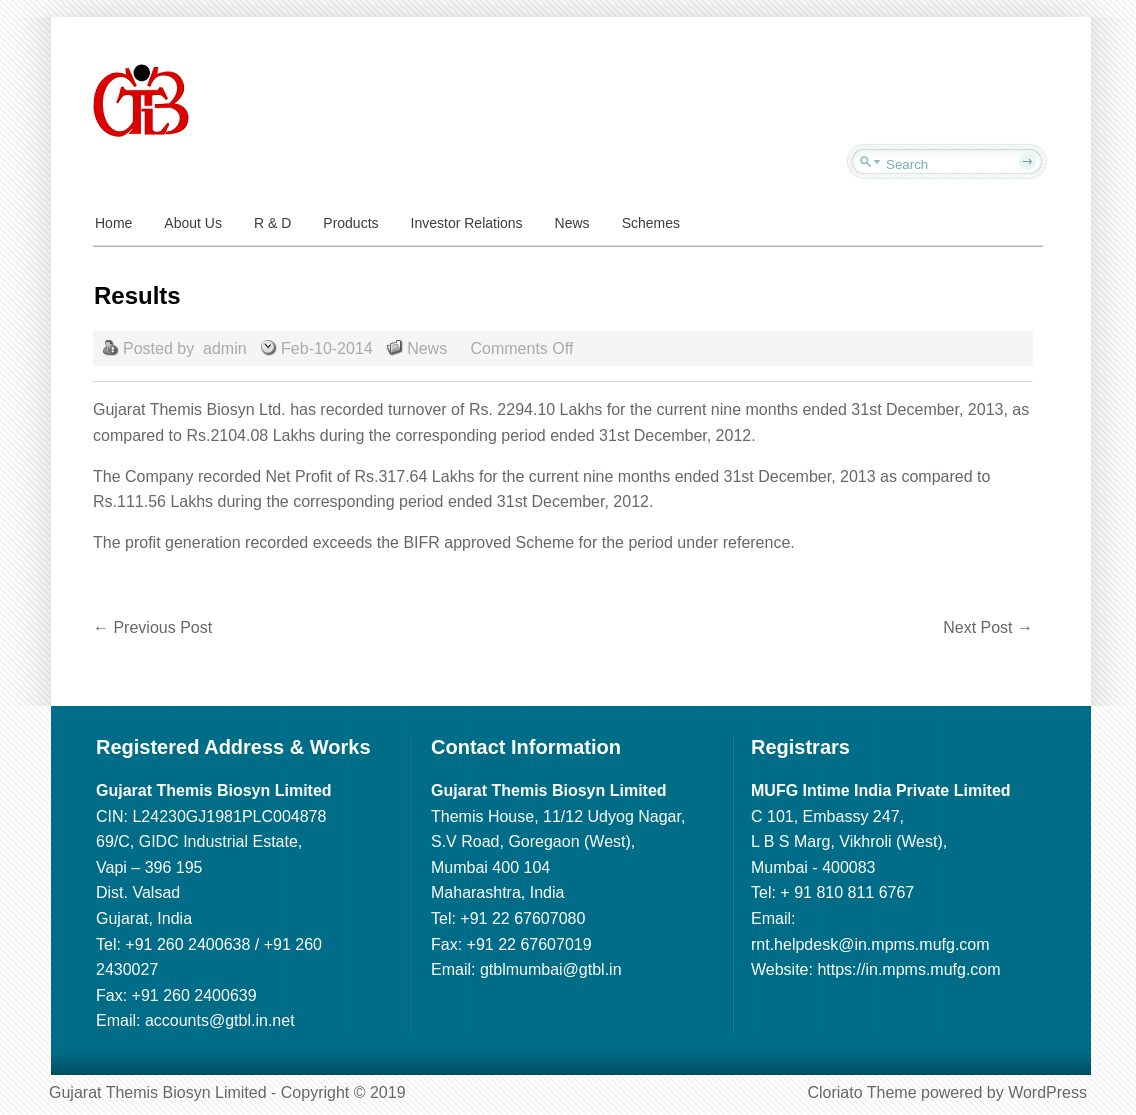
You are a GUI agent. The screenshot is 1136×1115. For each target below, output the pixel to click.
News (572, 223)
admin (225, 348)
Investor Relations (467, 223)
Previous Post (152, 627)
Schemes (651, 223)
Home (113, 223)
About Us (193, 223)
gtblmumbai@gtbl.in (551, 969)
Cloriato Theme (861, 1092)
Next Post (988, 627)
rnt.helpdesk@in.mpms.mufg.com (870, 944)
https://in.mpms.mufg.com (908, 969)
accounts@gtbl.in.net (220, 1020)
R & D (272, 223)
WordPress (1047, 1092)
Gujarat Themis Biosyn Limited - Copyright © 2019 (227, 1092)
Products (350, 223)
